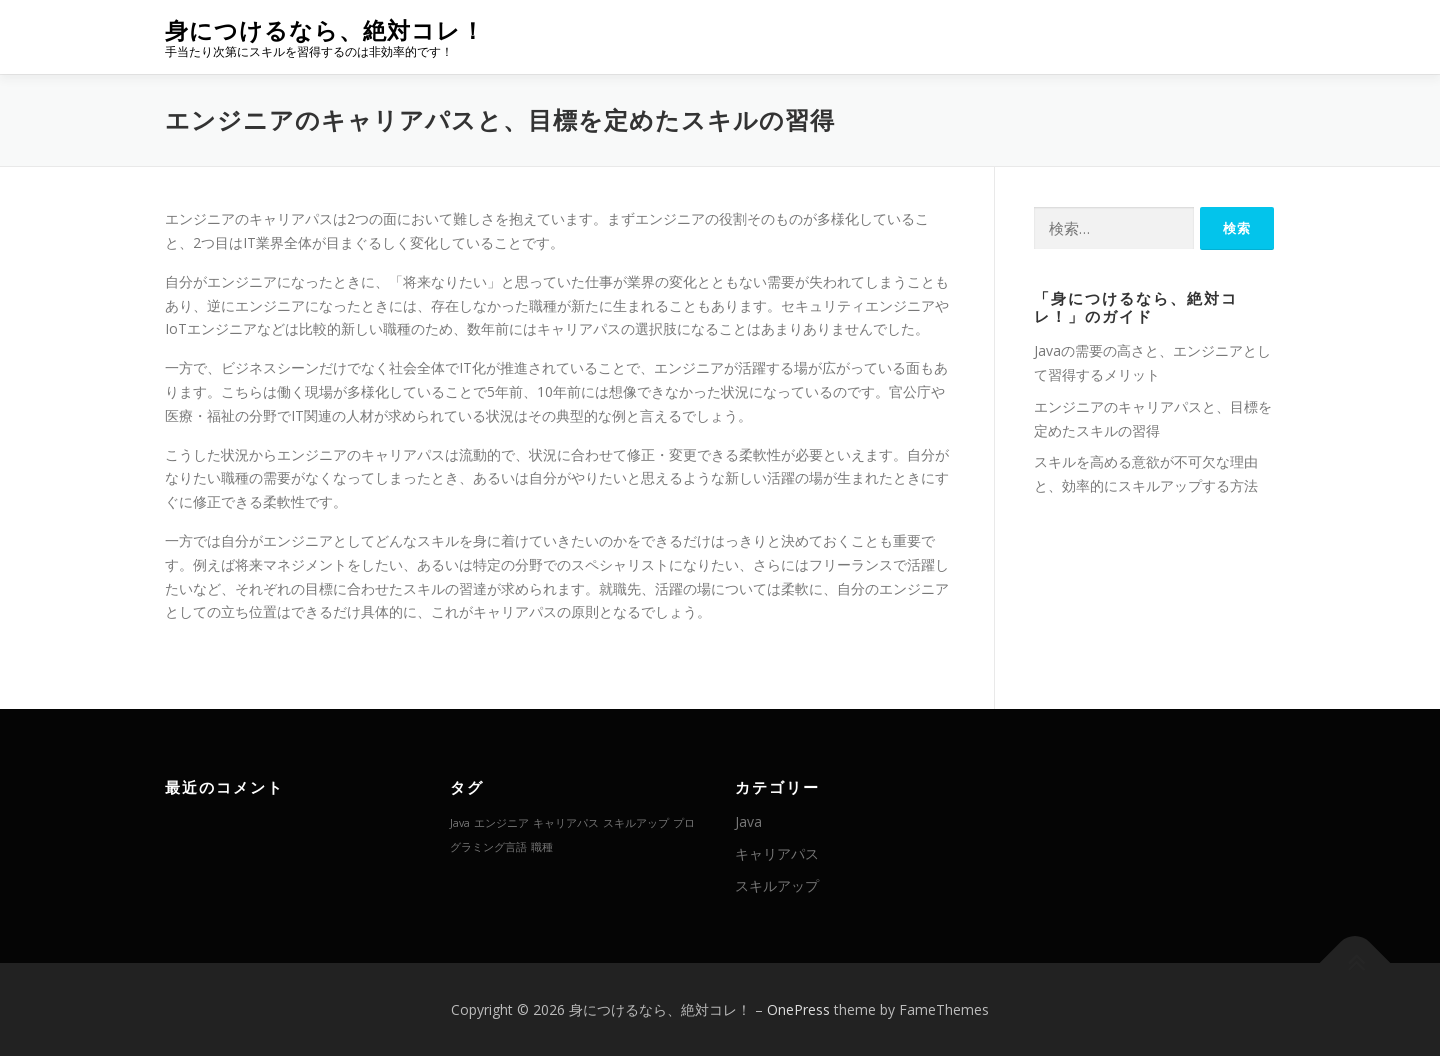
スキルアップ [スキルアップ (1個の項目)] (636, 823)
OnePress (798, 1009)
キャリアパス (777, 853)
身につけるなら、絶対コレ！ (325, 30)
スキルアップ (777, 885)
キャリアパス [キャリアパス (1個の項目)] (566, 823)
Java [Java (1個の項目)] (460, 823)
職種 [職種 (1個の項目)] (542, 847)
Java (748, 821)
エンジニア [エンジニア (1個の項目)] (501, 823)
